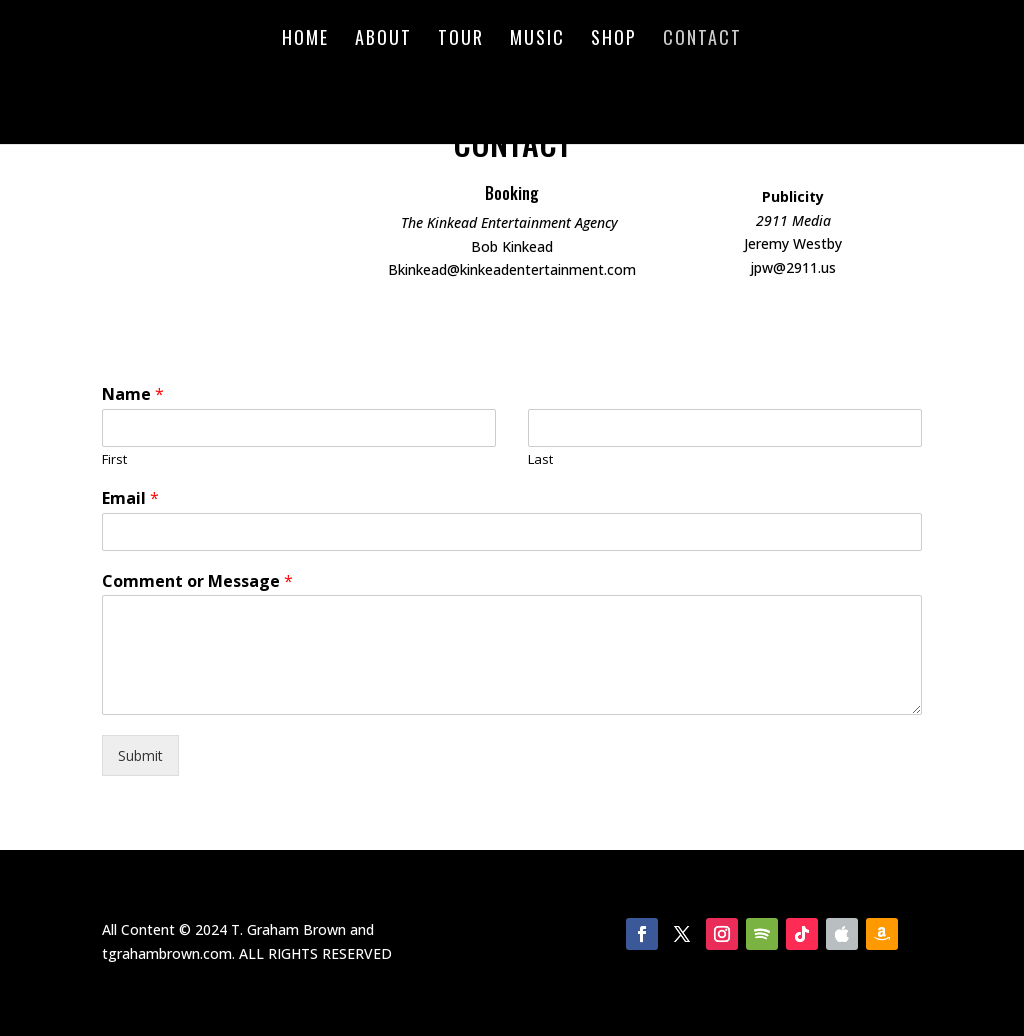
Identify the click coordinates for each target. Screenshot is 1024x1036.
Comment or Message (197, 581)
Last (540, 459)
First (114, 459)
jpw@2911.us (793, 267)
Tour (461, 40)
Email (130, 498)
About (383, 40)
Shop (614, 40)
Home (305, 40)
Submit (140, 755)
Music (537, 40)
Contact (702, 40)
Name (133, 394)
